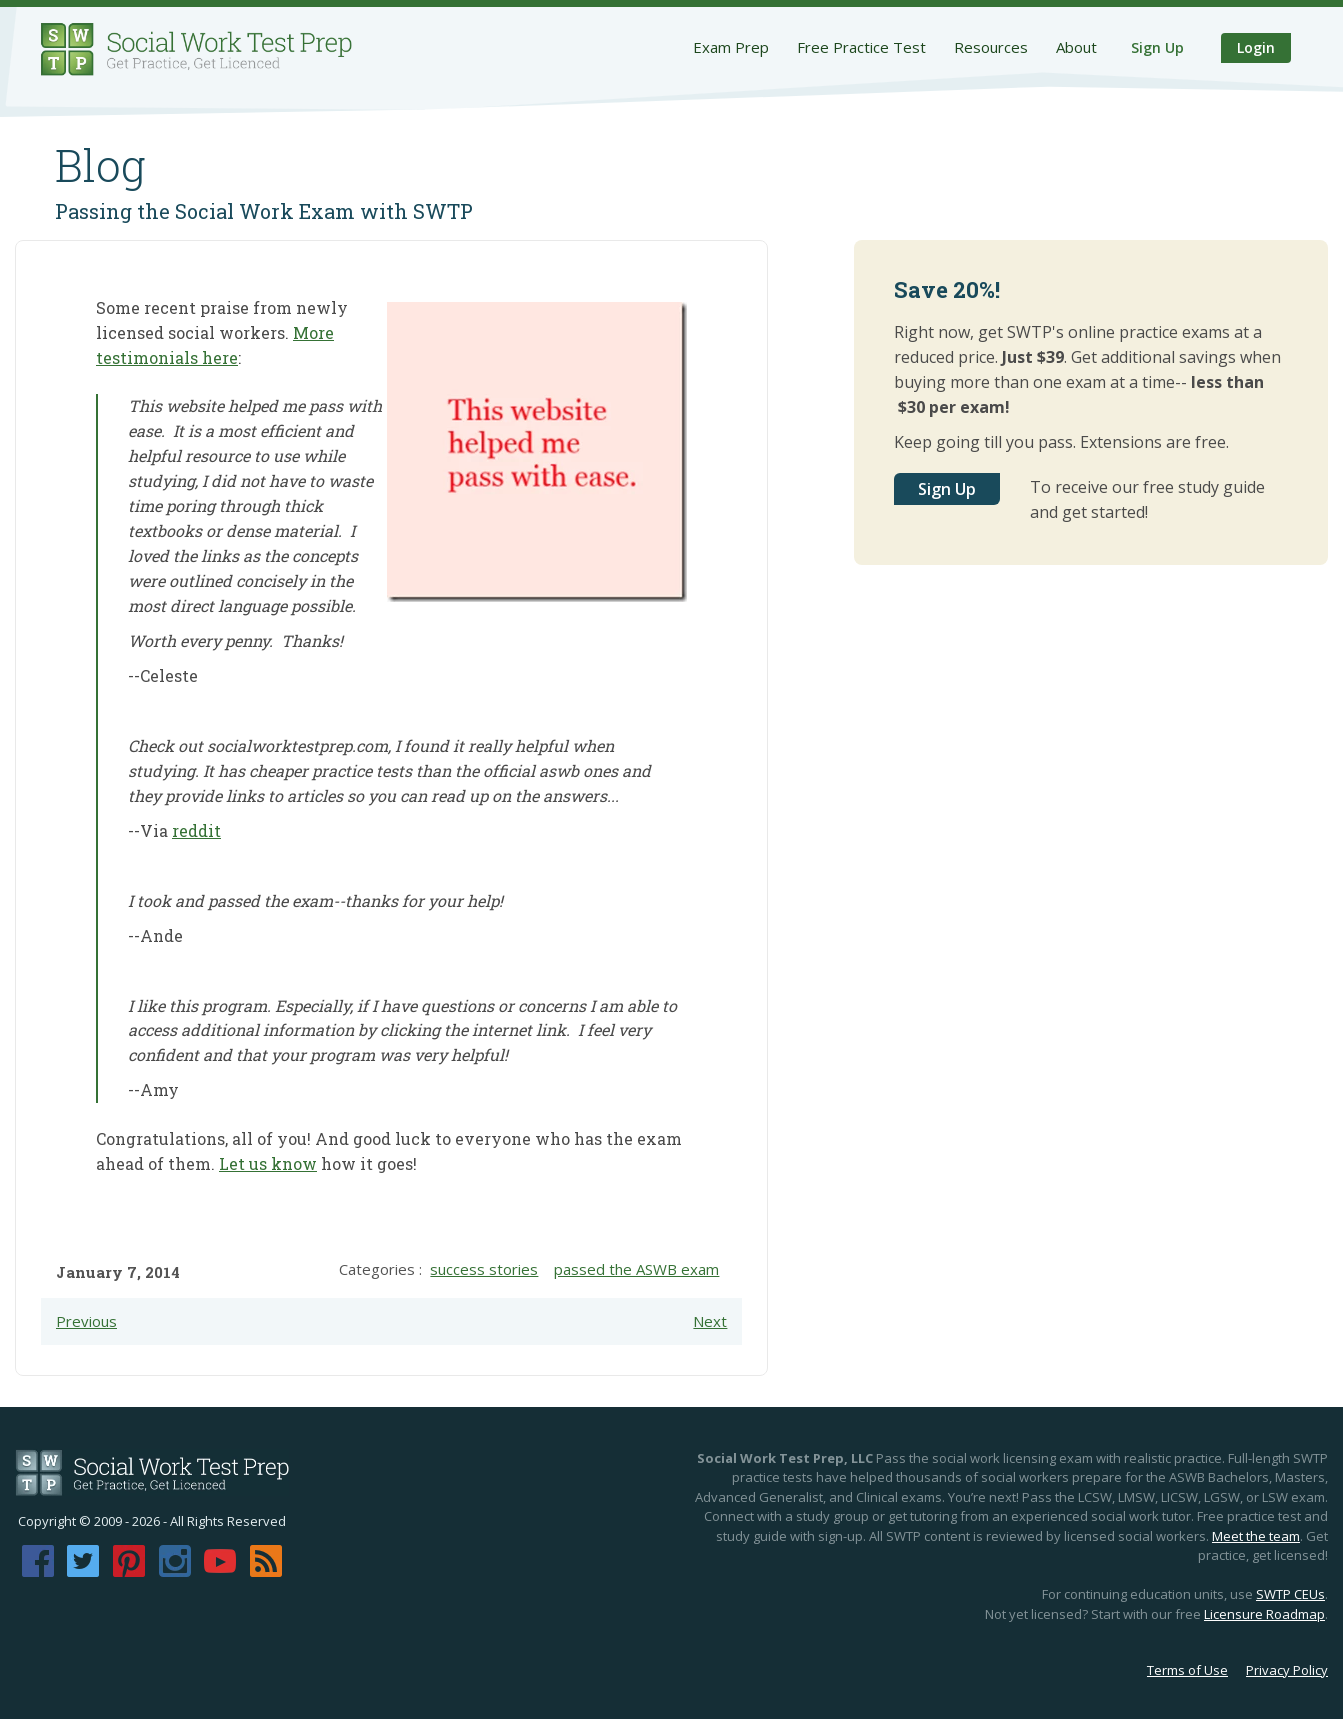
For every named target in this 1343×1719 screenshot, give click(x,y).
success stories (484, 1269)
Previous (86, 1321)
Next (710, 1321)
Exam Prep (731, 47)
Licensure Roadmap (1264, 1614)
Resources (991, 47)
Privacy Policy (1287, 1670)
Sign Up (1157, 47)
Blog (100, 165)
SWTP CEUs (1290, 1594)
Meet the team (1256, 1536)
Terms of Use (1187, 1670)
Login (1256, 47)
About (1076, 47)
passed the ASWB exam (636, 1269)
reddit (196, 830)
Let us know (268, 1163)
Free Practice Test (861, 47)
